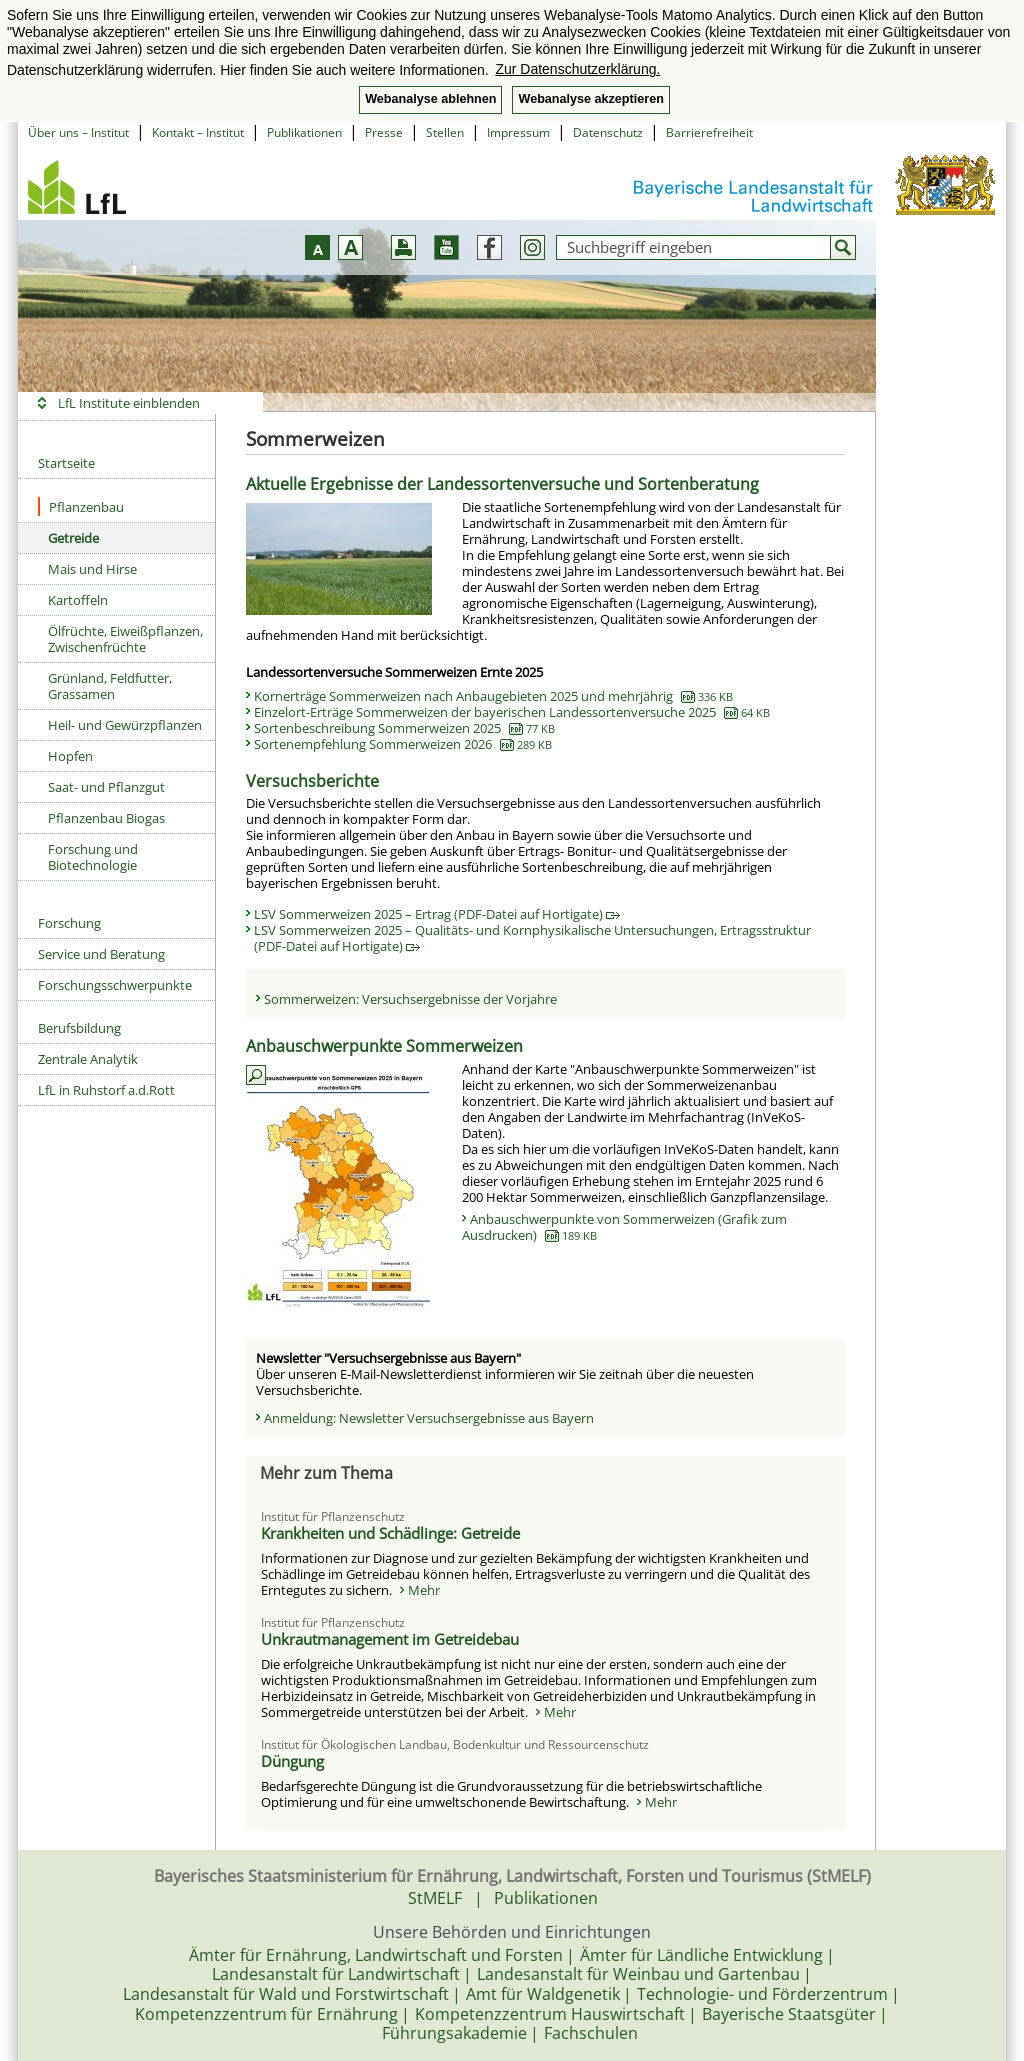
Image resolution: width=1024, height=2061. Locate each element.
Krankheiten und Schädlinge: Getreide (390, 1533)
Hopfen (70, 756)
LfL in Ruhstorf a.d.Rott (106, 1090)
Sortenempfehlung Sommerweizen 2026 (403, 744)
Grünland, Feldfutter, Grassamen (110, 686)
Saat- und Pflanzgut (106, 787)
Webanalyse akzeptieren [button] (590, 99)
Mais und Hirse (92, 569)
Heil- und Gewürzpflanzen (125, 725)
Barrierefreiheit (709, 132)
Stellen (445, 132)
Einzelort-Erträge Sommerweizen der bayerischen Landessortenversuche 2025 (512, 712)
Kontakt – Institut (198, 132)
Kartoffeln (78, 600)
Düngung (292, 1761)
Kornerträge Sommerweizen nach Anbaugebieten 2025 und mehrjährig (493, 696)
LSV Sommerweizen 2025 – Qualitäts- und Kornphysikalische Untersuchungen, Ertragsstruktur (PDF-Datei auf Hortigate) (532, 938)
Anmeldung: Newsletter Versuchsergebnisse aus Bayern (429, 1418)
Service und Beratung (101, 954)
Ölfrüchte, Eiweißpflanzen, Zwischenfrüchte (125, 639)
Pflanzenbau (81, 506)
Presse (384, 132)
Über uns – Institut (78, 132)
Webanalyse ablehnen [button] (430, 99)
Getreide (73, 538)
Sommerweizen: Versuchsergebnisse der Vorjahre (410, 999)
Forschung (69, 923)
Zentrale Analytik (88, 1059)
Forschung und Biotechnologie (93, 857)
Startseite (66, 463)
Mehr (424, 1590)
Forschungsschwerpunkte (115, 985)
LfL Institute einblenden (129, 403)
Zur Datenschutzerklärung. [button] (577, 69)
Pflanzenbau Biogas (106, 818)
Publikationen (304, 132)
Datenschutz (608, 132)
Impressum (518, 132)
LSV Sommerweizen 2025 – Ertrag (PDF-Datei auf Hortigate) (437, 914)
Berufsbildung (79, 1028)
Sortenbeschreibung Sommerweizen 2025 (404, 728)
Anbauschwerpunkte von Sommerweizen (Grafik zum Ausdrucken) (624, 1227)
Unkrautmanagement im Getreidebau (390, 1639)
